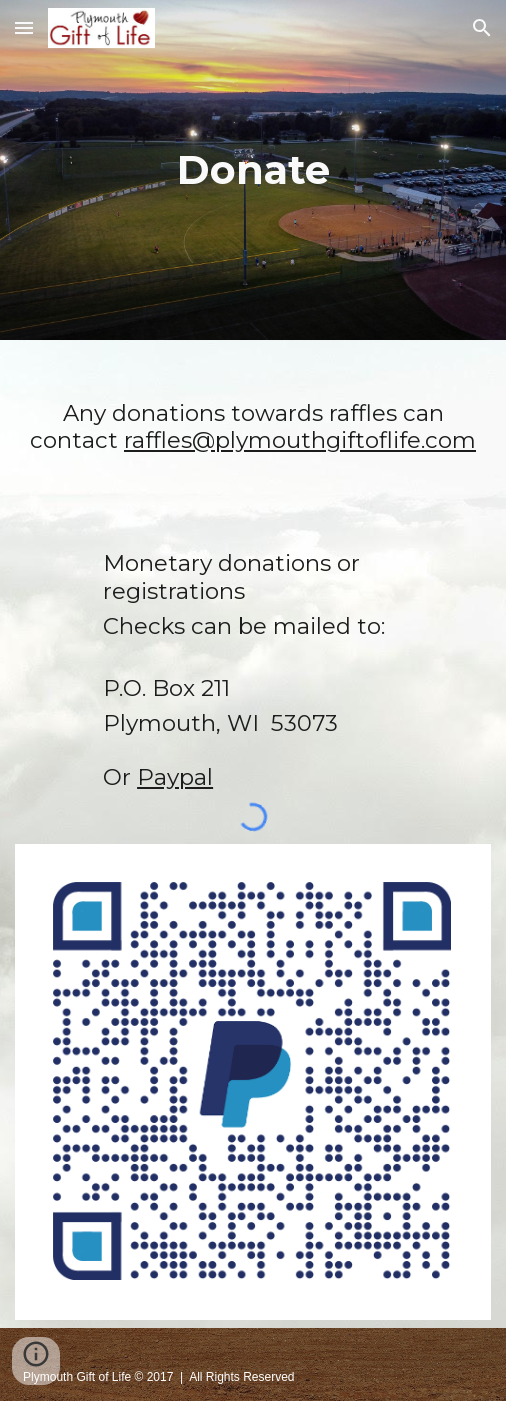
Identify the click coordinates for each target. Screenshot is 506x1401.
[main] (253, 170)
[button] (24, 27)
